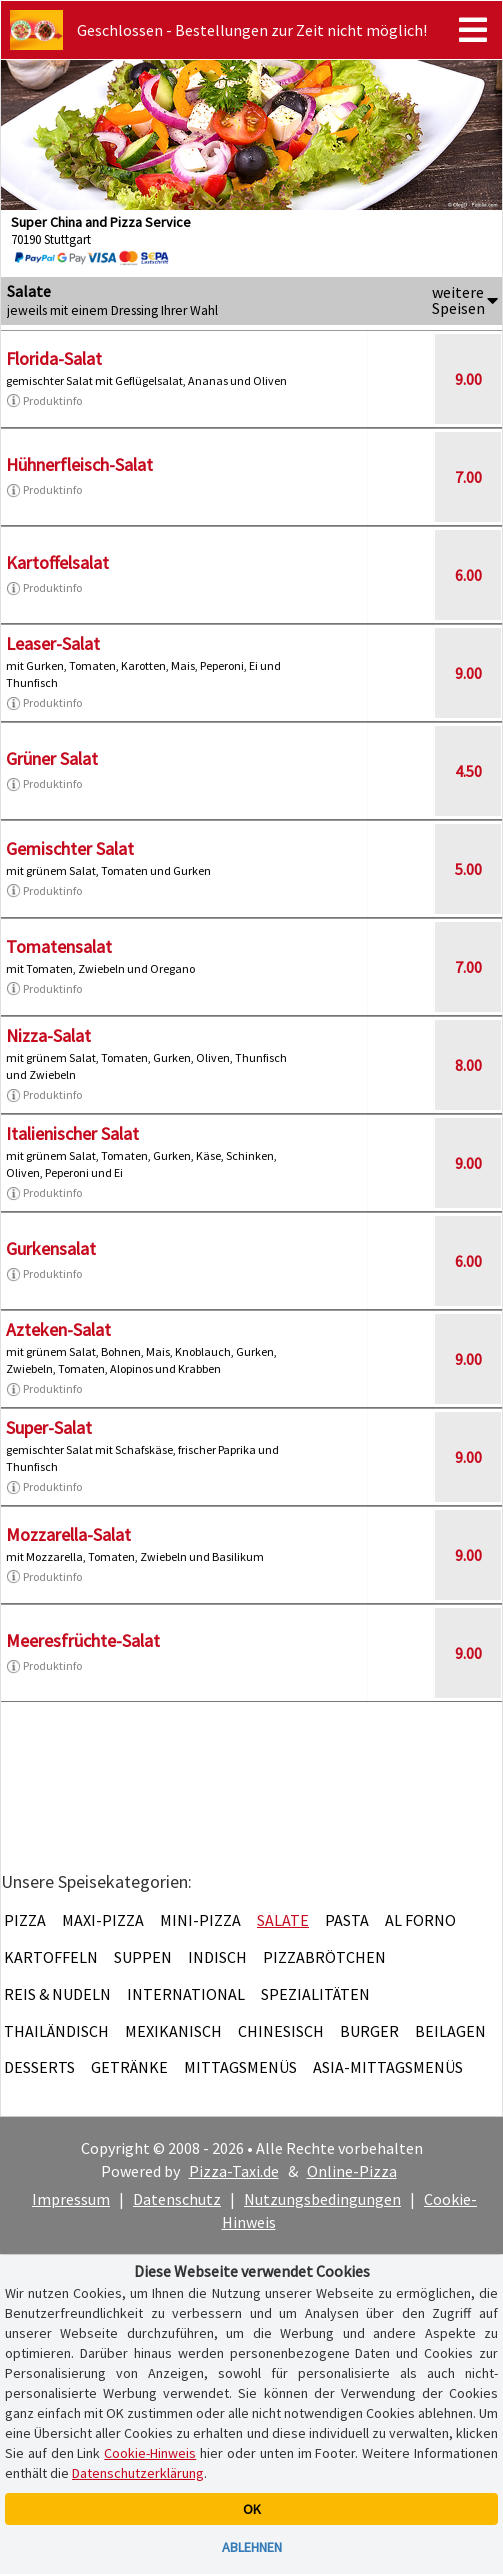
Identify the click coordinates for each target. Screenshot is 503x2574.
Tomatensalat (59, 946)
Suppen (143, 1957)
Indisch (217, 1957)
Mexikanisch (173, 2031)
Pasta (347, 1920)
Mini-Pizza (200, 1920)
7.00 (468, 477)
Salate (283, 1920)
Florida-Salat (54, 358)
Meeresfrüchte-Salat (83, 1640)
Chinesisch (281, 2031)
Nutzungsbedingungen (322, 2199)
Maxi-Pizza (103, 1920)
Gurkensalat (51, 1248)
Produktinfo (44, 401)
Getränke (129, 2067)
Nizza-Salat (48, 1035)
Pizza (25, 1920)
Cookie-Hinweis (150, 2453)
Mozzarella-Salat (68, 1534)
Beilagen (450, 2031)
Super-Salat (49, 1427)
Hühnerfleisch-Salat (79, 464)
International (186, 1994)
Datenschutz (177, 2199)
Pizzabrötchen (324, 1957)
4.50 (468, 771)
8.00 (468, 1065)
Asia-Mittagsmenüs (388, 2067)
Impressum (71, 2199)
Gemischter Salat (70, 848)
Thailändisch (56, 2031)
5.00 (468, 869)
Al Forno (420, 1920)
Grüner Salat (52, 758)
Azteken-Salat (58, 1329)
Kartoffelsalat (57, 562)
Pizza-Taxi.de (234, 2171)
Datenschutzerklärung (138, 2473)
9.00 (468, 379)
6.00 (468, 575)
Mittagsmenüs (240, 2067)
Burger (369, 2031)
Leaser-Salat (53, 643)
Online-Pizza (352, 2171)
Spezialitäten (315, 1994)
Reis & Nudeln (57, 1994)
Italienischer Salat (72, 1133)
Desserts (39, 2067)
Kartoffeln (51, 1957)
